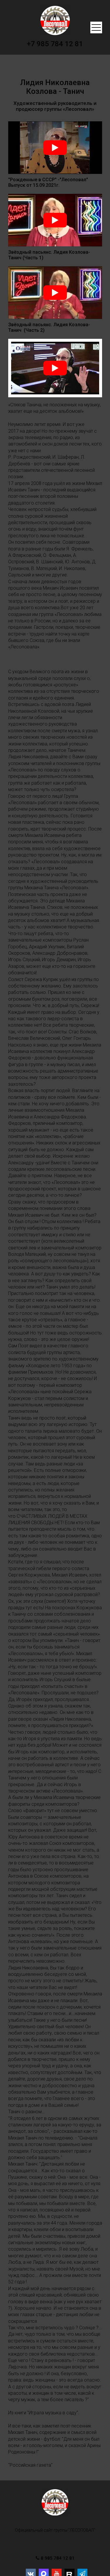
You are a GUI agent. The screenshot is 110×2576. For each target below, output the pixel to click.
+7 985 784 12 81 (55, 44)
